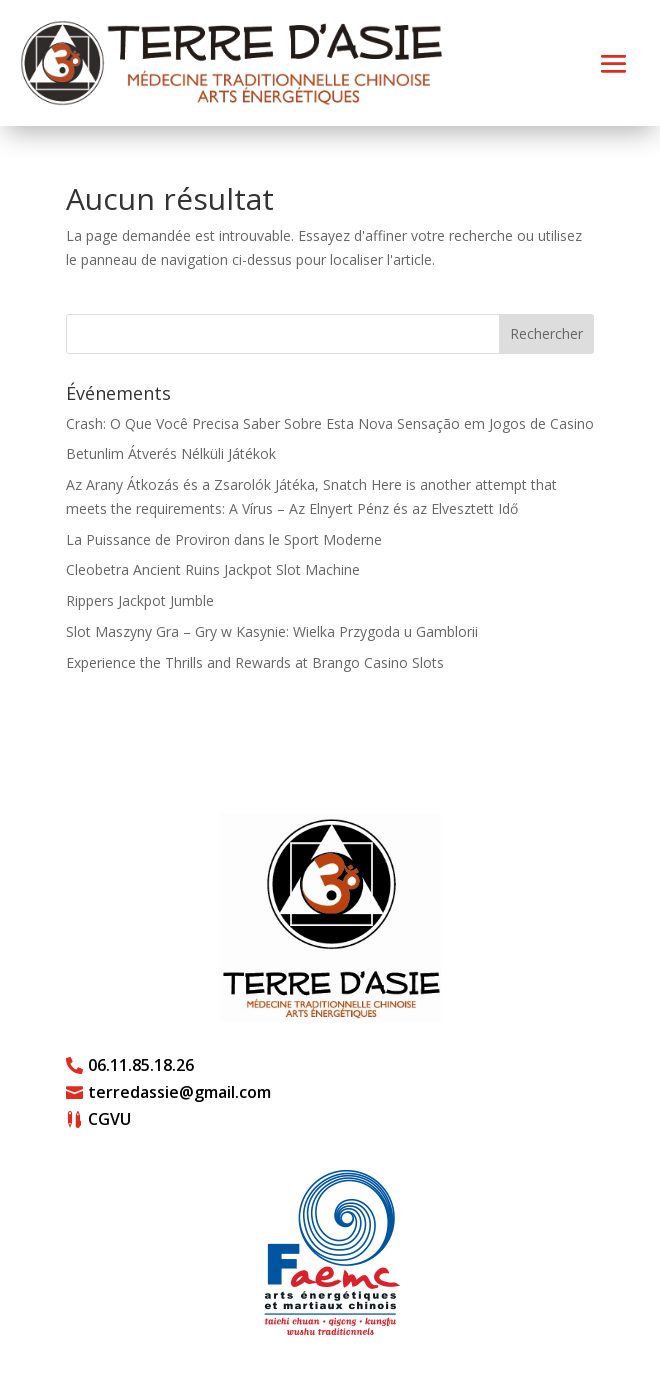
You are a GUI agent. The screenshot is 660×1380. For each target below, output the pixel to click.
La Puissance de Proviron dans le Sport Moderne (224, 539)
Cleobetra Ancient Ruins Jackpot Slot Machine (213, 569)
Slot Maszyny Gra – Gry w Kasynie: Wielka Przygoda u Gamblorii (272, 631)
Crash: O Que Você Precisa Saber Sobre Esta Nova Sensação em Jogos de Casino (330, 423)
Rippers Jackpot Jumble (140, 600)
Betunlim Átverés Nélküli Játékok (171, 453)
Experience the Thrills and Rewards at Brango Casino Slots (255, 662)
